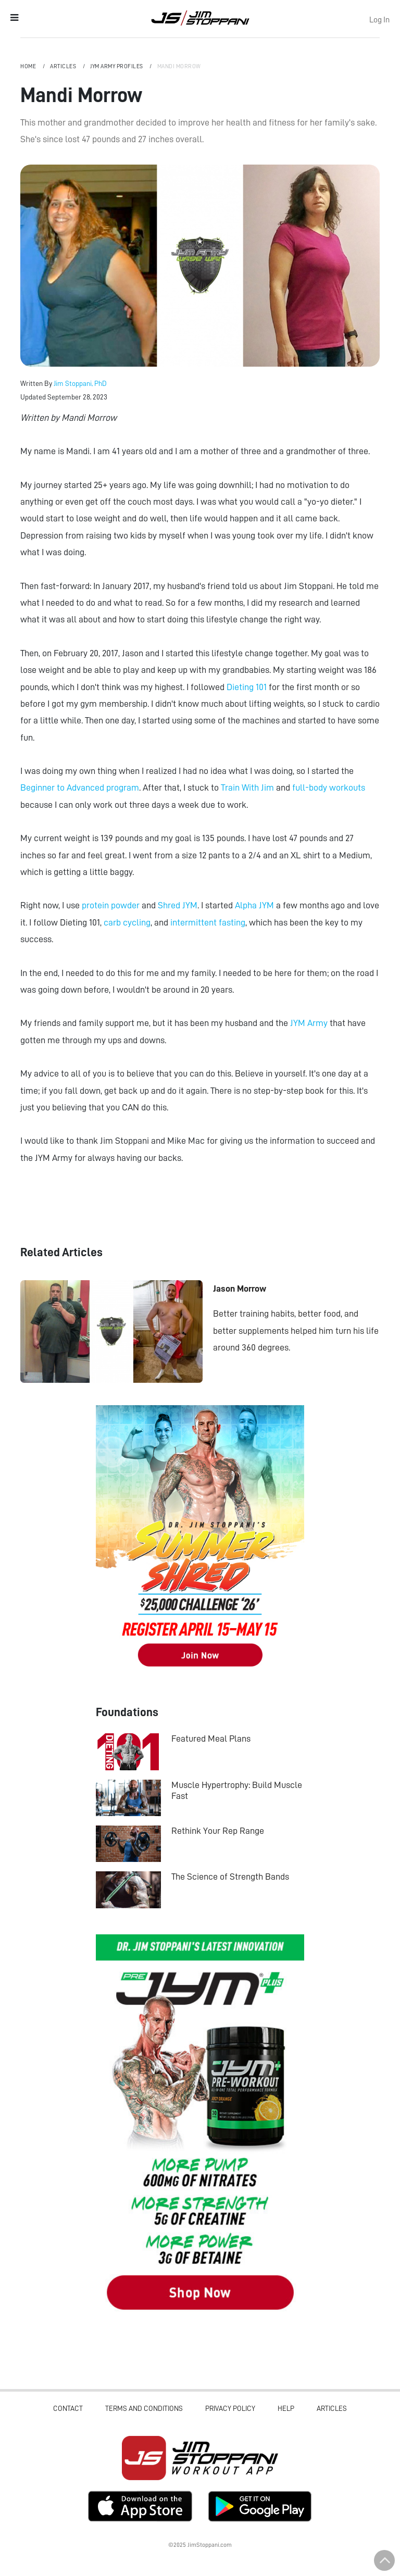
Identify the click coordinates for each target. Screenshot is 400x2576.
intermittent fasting (207, 922)
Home (29, 66)
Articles (64, 66)
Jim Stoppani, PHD (200, 17)
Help (286, 2408)
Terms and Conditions (144, 2408)
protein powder (111, 905)
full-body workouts (328, 787)
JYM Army (309, 1023)
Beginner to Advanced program (79, 787)
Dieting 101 (247, 687)
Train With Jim (247, 787)
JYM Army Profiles (117, 66)
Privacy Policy (230, 2408)
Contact (68, 2408)
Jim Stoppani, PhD (80, 383)
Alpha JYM (254, 905)
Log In (379, 20)
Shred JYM (177, 905)
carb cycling (127, 922)
